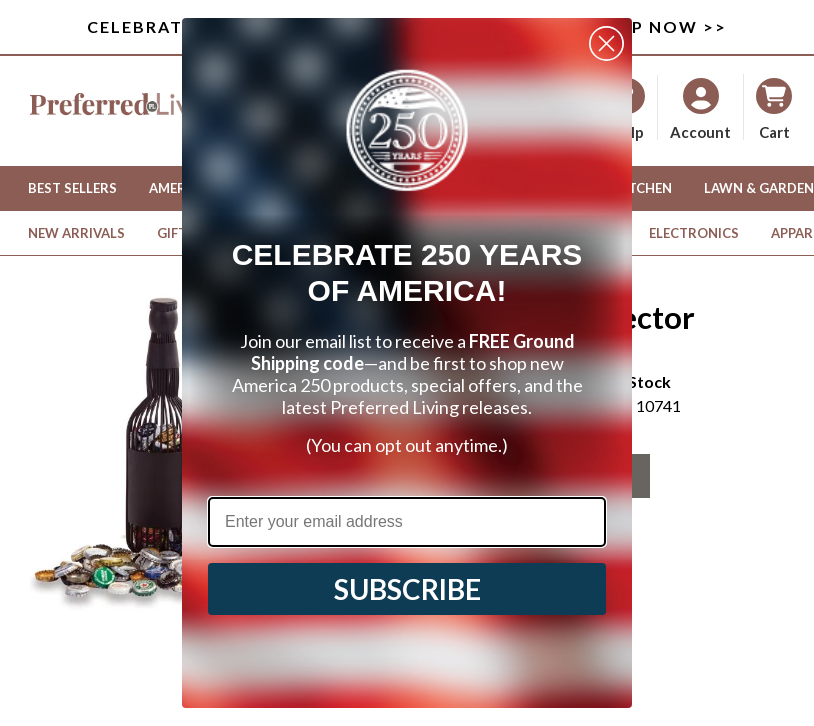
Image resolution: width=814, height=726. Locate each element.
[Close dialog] (606, 43)
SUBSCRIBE (407, 589)
